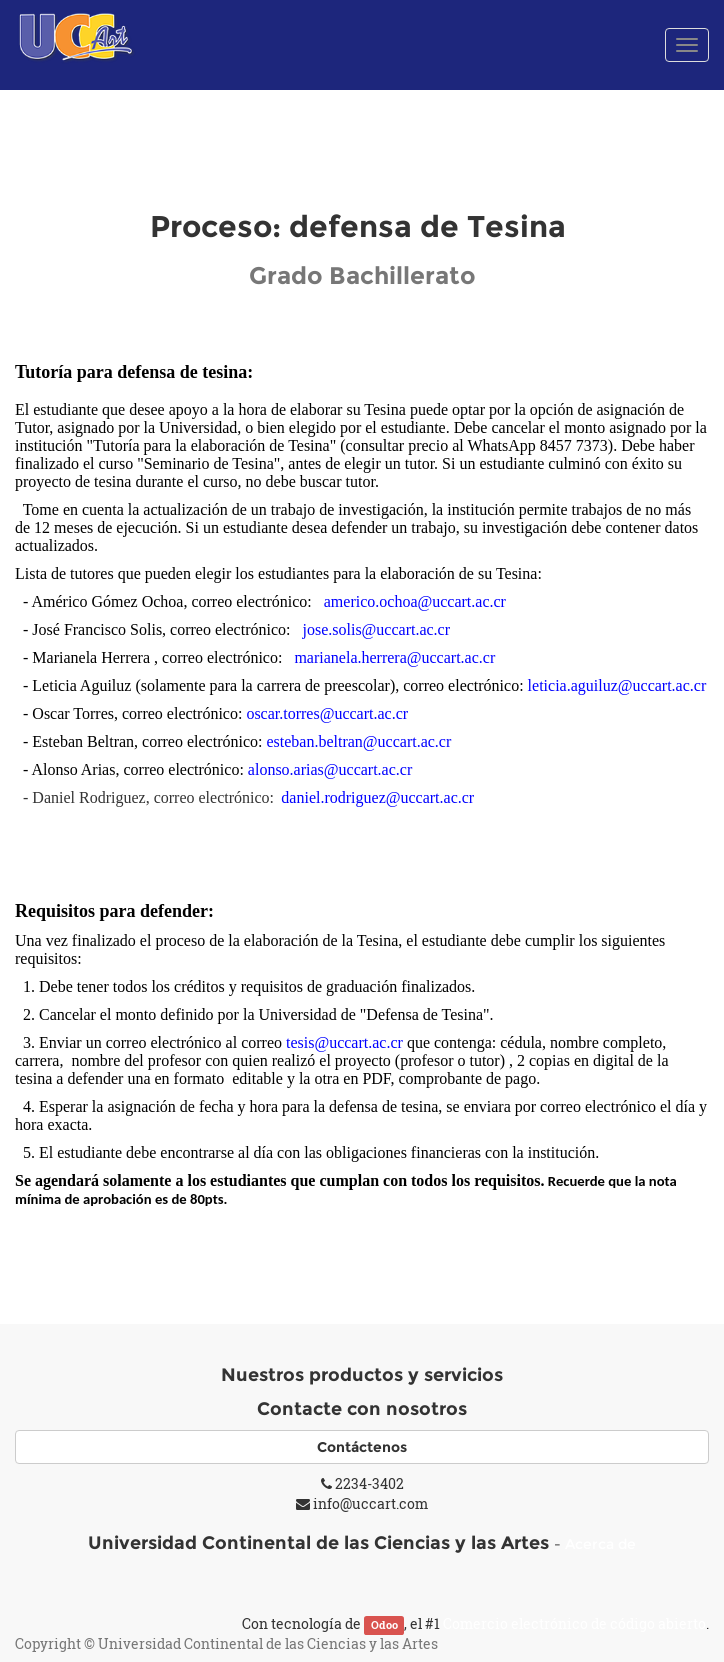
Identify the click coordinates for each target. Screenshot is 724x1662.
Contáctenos (362, 1447)
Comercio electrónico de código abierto (574, 1623)
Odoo (384, 1625)
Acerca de (600, 1544)
